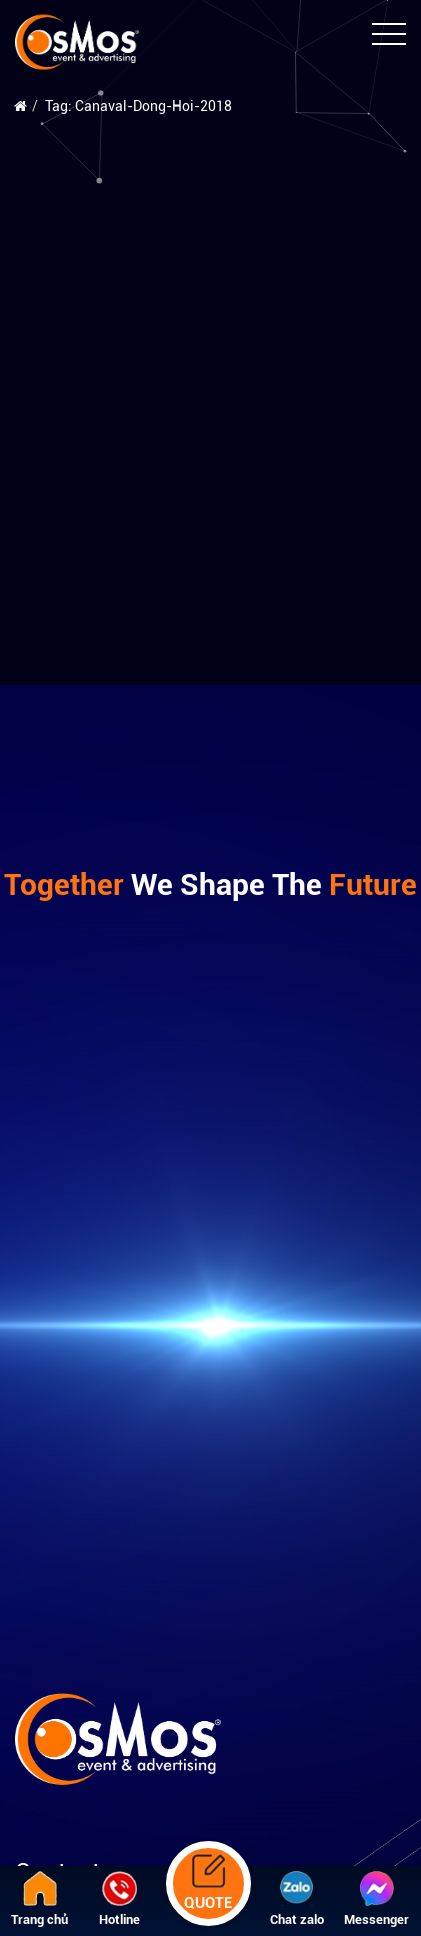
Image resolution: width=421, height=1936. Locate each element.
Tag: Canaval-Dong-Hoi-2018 (138, 106)
